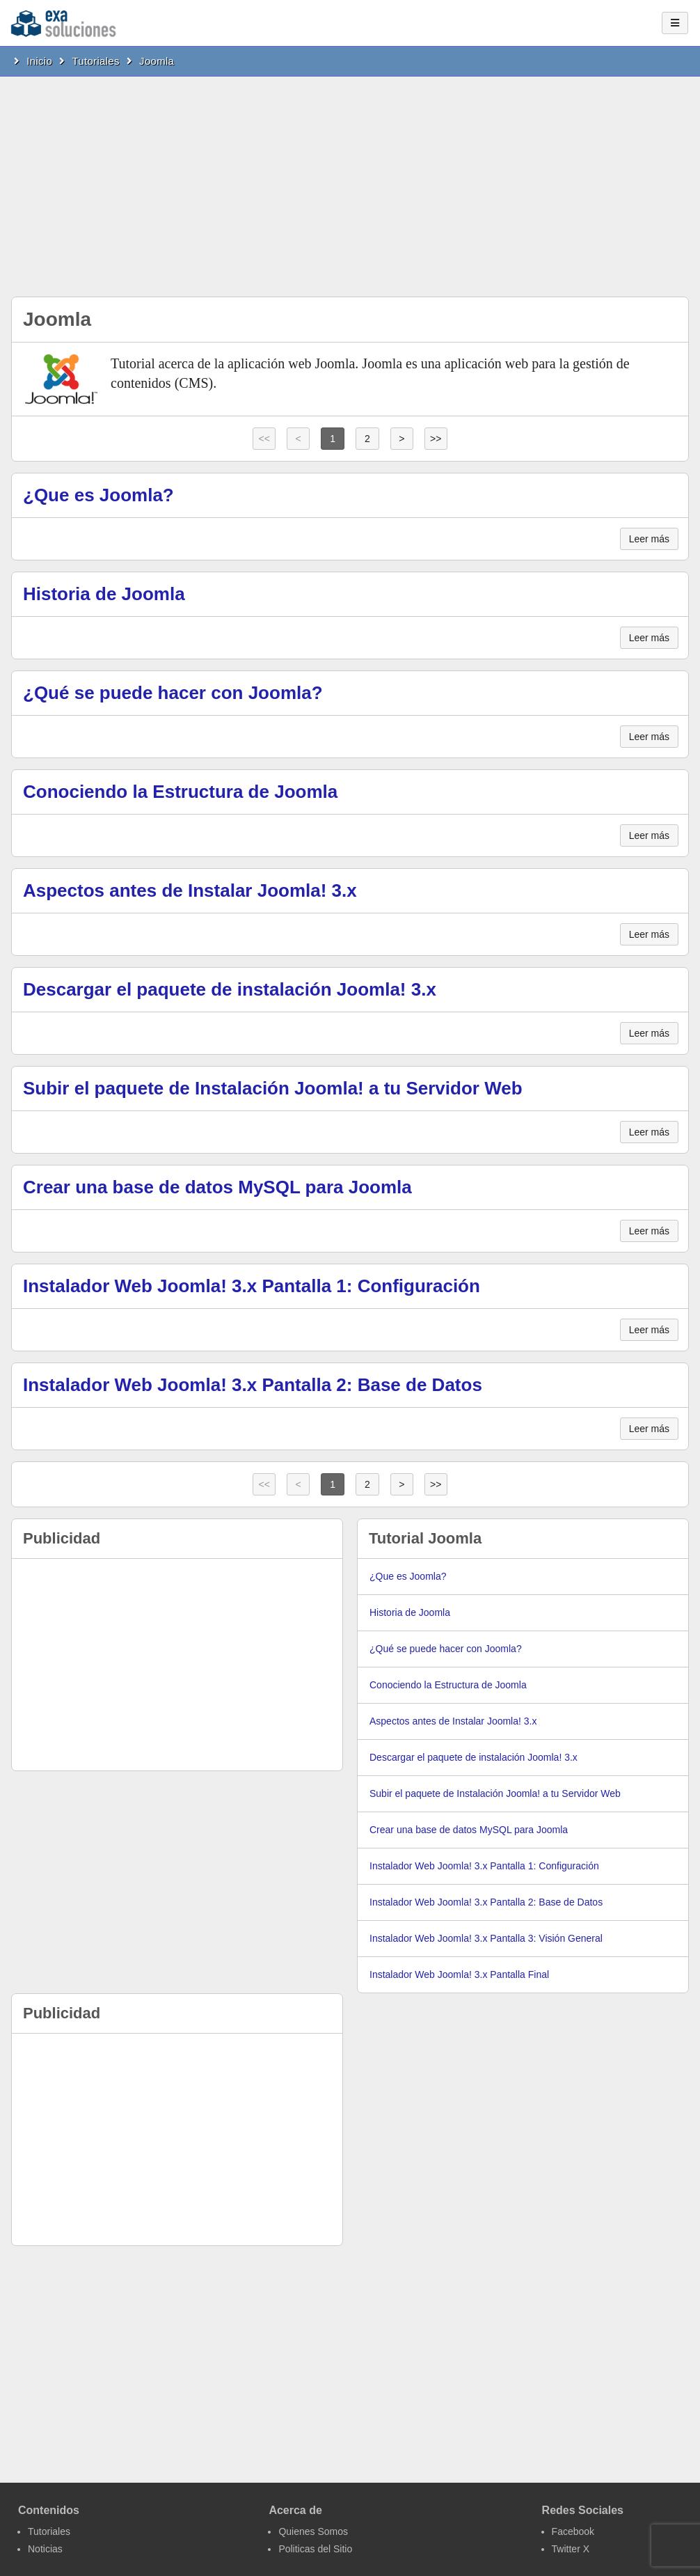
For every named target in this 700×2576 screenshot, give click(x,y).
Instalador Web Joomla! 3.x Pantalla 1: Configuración (251, 1285)
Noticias (45, 2548)
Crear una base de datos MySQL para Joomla (217, 1187)
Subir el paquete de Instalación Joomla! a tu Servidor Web (273, 1088)
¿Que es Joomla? (98, 495)
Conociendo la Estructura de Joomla (180, 791)
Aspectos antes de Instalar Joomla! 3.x (190, 890)
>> (435, 438)
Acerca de (295, 2510)
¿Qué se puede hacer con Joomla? (173, 692)
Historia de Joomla (104, 593)
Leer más (649, 538)
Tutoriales (95, 61)
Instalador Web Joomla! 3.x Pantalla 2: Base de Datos (252, 1384)
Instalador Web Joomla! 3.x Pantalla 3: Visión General (486, 1938)
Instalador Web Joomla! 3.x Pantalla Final (459, 1974)
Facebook (573, 2531)
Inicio (39, 61)
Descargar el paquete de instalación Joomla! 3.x (229, 989)
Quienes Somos (313, 2531)
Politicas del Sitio (315, 2548)
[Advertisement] (350, 181)
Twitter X (570, 2548)
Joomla (156, 61)
